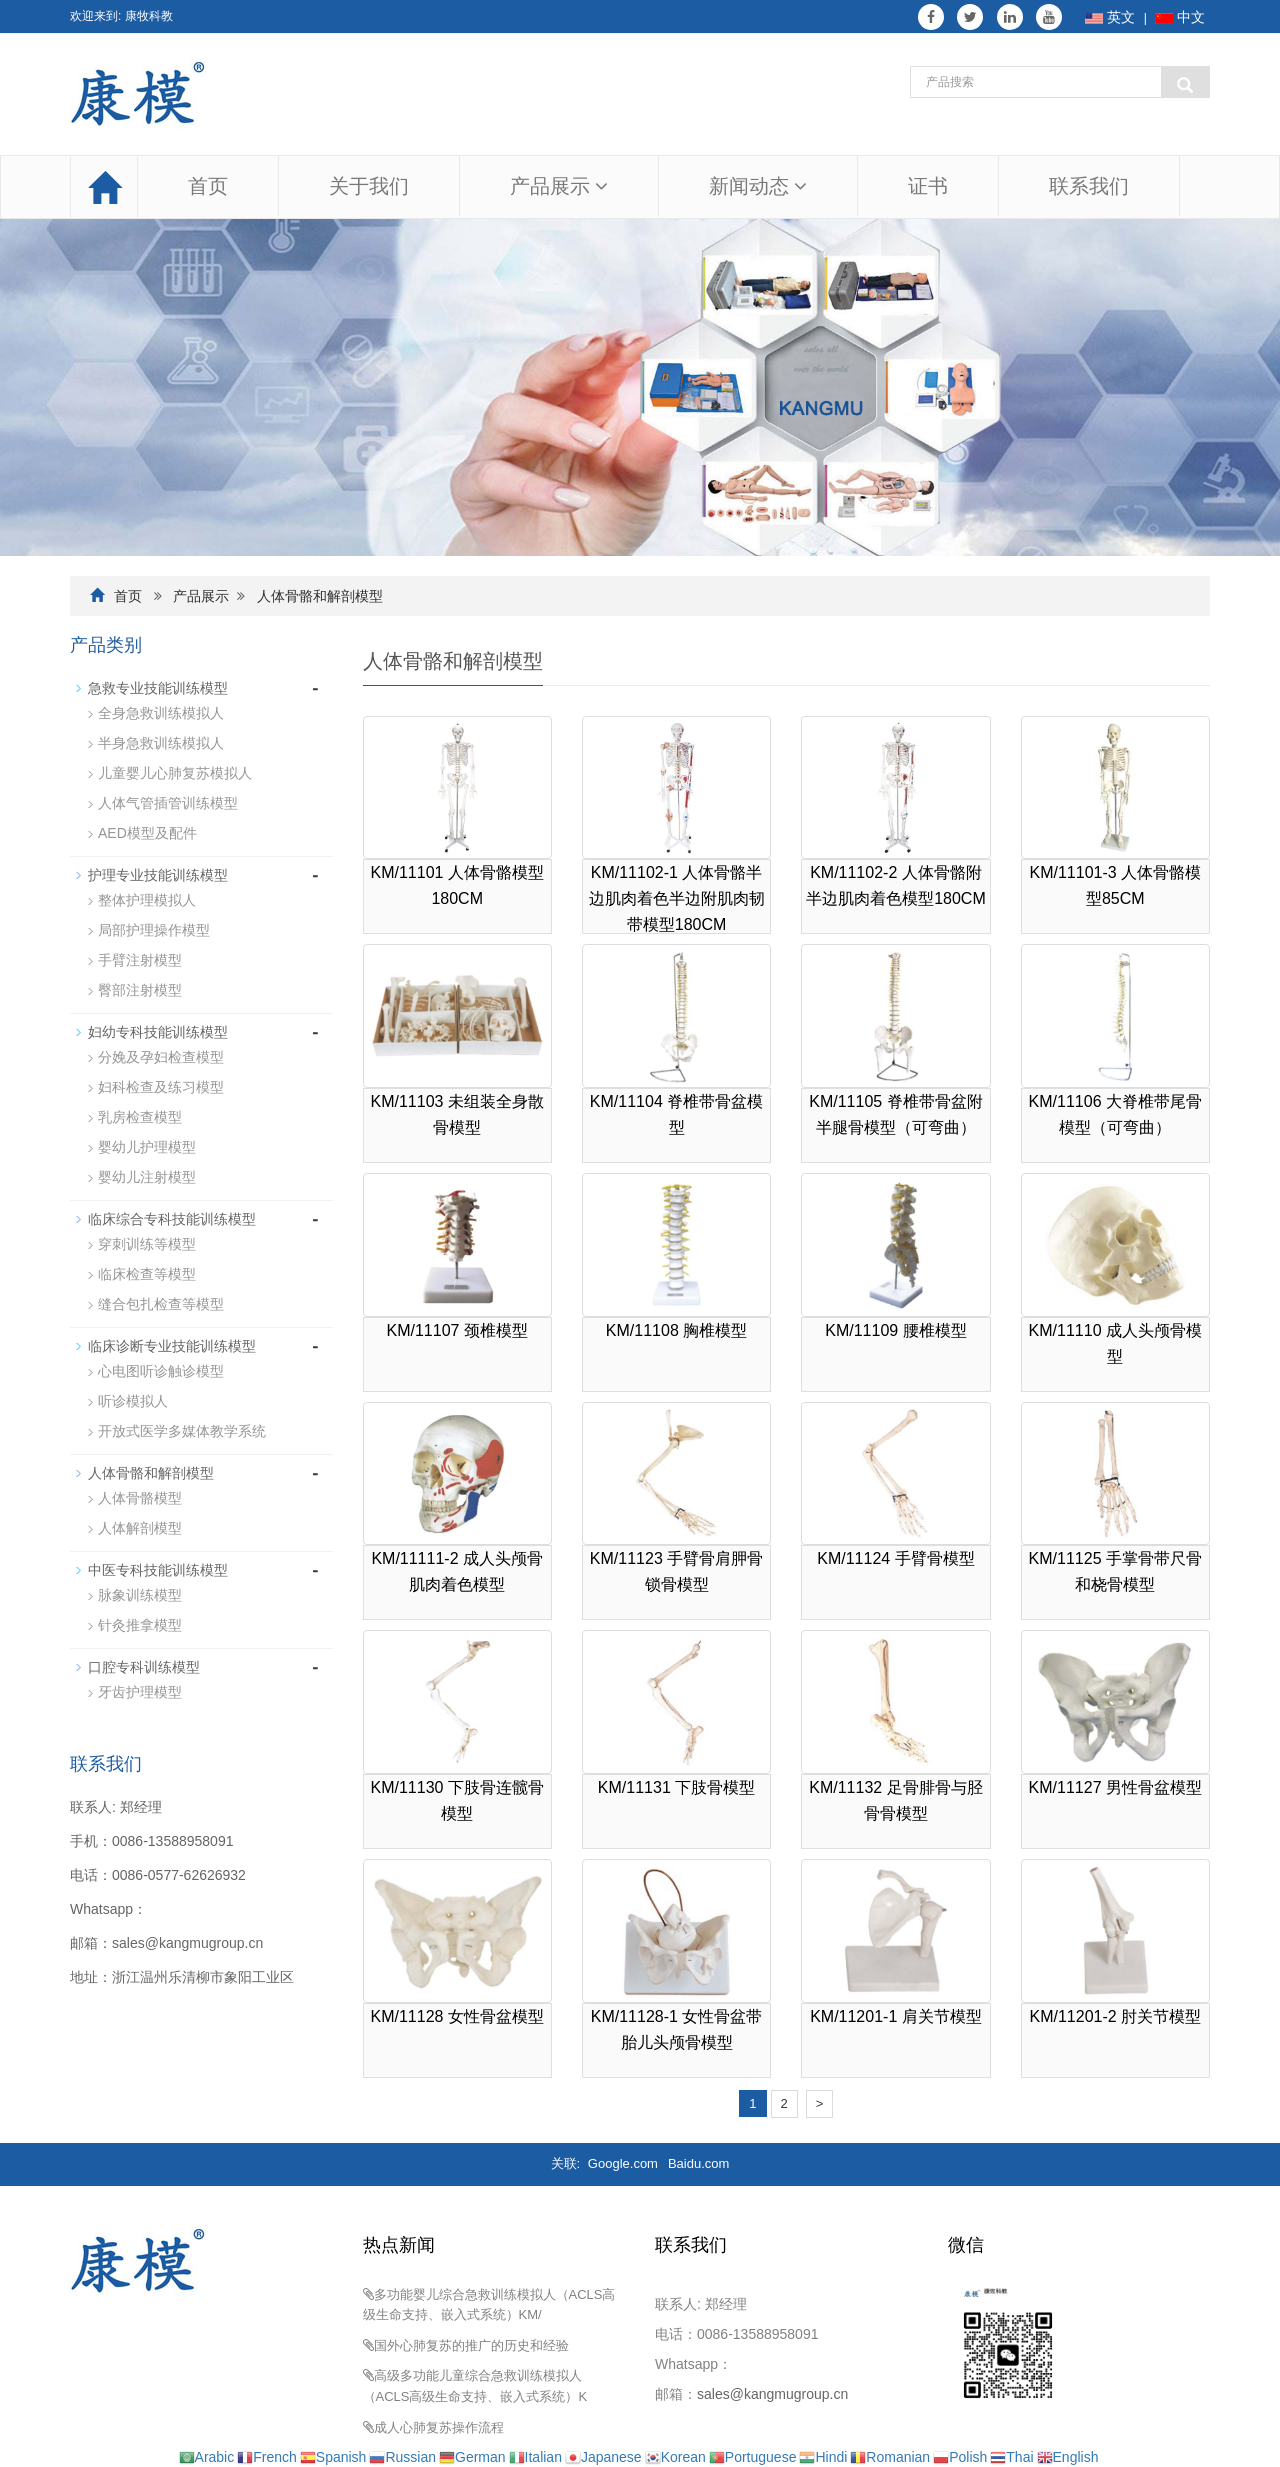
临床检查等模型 (147, 1274)
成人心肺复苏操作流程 (439, 2427)
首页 (208, 186)
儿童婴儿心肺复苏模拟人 (175, 773)
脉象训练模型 (140, 1595)
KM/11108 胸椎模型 (676, 1330)
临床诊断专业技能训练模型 (172, 1346)
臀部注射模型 (140, 990)
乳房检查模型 (140, 1117)
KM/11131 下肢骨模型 (676, 1787)
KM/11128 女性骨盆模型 (456, 2016)
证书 (928, 186)
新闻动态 (758, 186)
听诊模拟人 (133, 1401)
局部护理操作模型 (154, 930)
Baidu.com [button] (698, 2163)
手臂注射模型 (140, 960)
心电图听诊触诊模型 (161, 1371)
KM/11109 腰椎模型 (895, 1330)
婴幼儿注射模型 (147, 1177)
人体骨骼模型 (140, 1498)
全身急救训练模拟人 (161, 713)
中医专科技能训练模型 (158, 1570)
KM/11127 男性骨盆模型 (1115, 1787)
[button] (601, 186)
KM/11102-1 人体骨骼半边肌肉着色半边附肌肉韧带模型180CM (677, 898)
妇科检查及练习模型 (161, 1087)
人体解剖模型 (140, 1528)
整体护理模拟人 (147, 900)
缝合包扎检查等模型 (161, 1304)
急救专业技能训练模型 (158, 688)
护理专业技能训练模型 (158, 875)
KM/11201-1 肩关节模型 (896, 2016)
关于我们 (369, 186)
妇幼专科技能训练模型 (158, 1032)
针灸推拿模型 (140, 1625)
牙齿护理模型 (140, 1692)
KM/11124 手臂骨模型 (895, 1558)
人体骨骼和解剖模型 (320, 596)
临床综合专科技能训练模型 (172, 1219)
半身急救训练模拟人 (161, 743)
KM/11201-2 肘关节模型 (1116, 2016)
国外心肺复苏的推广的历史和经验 (471, 2345)
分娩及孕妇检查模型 (161, 1057)
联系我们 (1089, 186)
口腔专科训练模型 (144, 1667)
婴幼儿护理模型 (147, 1147)
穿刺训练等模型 (147, 1244)
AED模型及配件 (147, 833)
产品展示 (559, 186)
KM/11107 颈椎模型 (456, 1330)
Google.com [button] (623, 2163)
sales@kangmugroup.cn (187, 1943)
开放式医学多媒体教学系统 (182, 1431)
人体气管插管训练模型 (168, 803)
